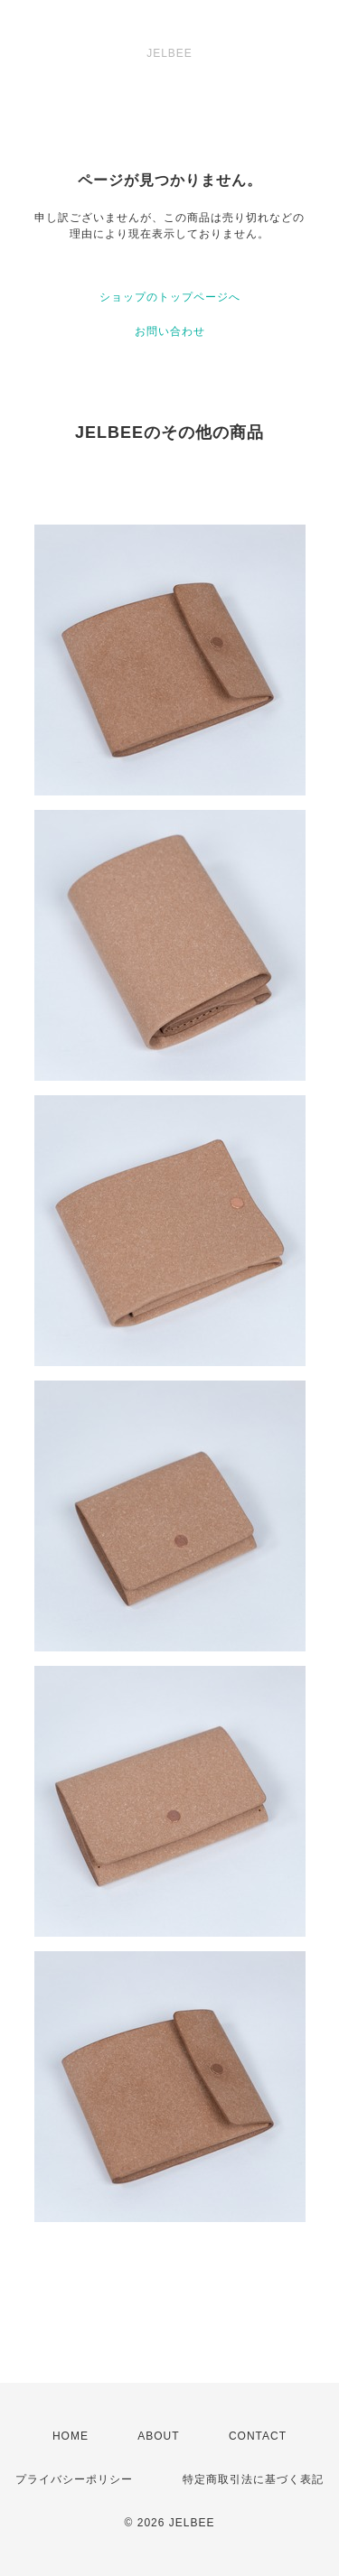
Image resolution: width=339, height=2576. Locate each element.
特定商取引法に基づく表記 (253, 2479)
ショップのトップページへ (169, 297)
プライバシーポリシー (74, 2479)
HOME (70, 2436)
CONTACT (258, 2436)
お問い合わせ (170, 331)
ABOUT (158, 2436)
